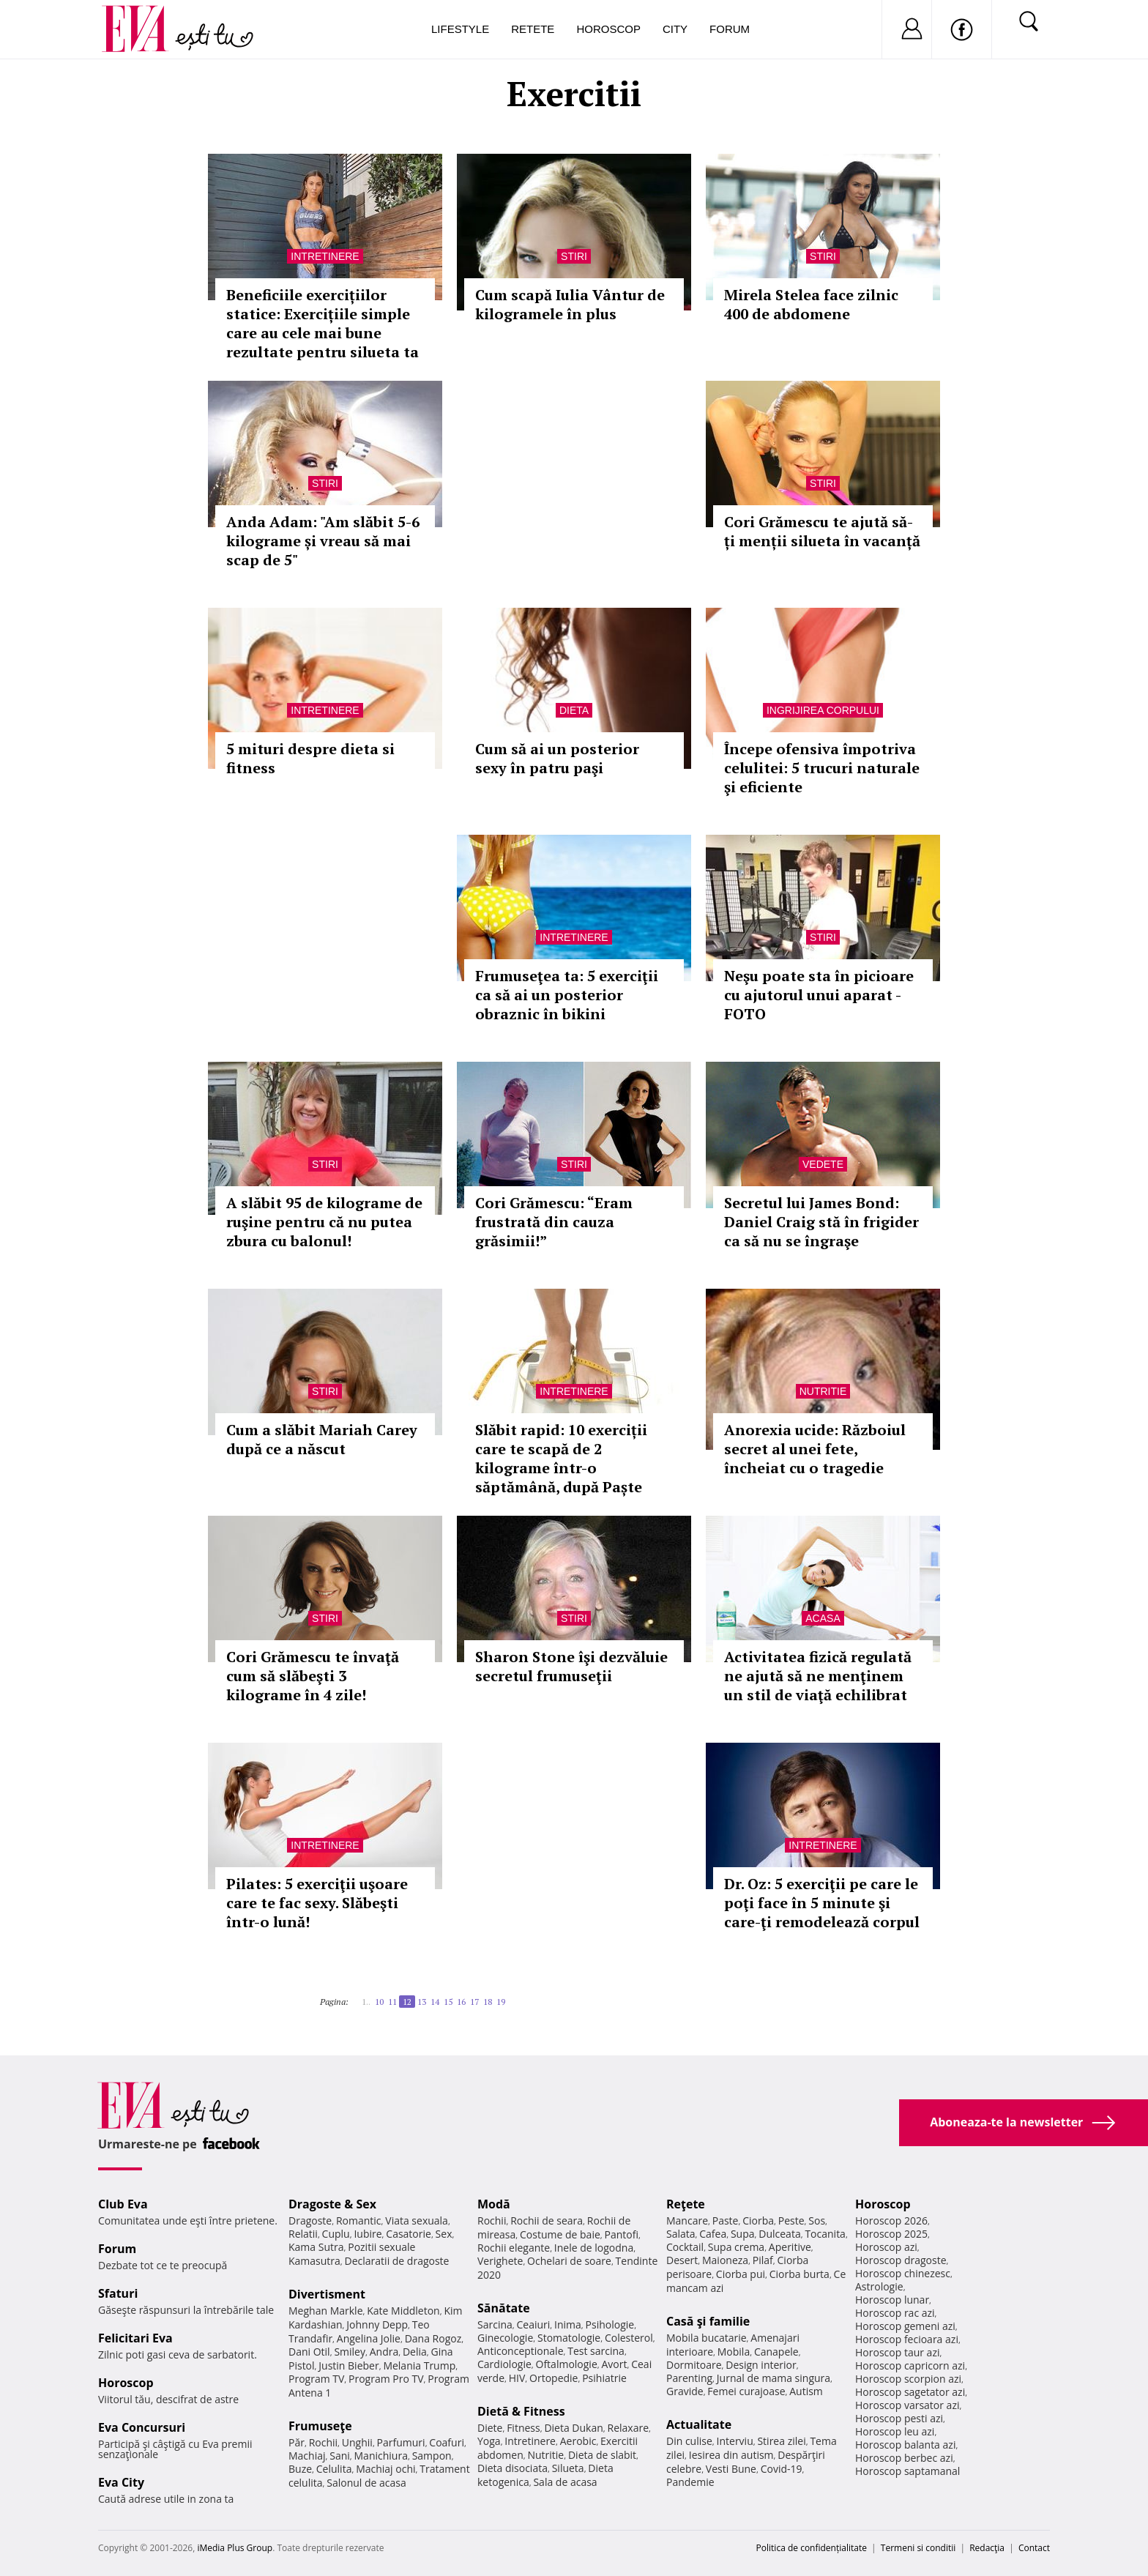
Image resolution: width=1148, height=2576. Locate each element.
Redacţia (986, 2548)
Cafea (712, 2234)
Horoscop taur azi (897, 2352)
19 (500, 2001)
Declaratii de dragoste (397, 2261)
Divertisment (326, 2294)
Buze (300, 2469)
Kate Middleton (403, 2311)
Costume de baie (560, 2234)
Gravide (685, 2391)
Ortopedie (553, 2378)
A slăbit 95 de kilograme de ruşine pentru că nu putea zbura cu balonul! (324, 1222)
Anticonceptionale (520, 2351)
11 (392, 2001)
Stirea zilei (781, 2441)
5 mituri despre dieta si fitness (310, 758)
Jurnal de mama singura (773, 2378)
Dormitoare (694, 2365)
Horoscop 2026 (891, 2220)
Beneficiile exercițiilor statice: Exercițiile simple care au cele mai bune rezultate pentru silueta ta (322, 323)
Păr (296, 2442)
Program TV (316, 2379)
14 (434, 2001)
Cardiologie (504, 2364)
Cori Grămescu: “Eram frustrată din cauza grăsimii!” (554, 1222)
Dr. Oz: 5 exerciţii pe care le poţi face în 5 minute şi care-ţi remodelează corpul (822, 1903)
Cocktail (685, 2247)
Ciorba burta (799, 2274)
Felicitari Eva (135, 2338)
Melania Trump (419, 2365)
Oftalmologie (566, 2364)
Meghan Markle (325, 2311)
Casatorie (408, 2234)
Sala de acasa (565, 2482)
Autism (806, 2391)
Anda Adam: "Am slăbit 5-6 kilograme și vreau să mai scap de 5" (323, 541)
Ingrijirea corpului (823, 710)
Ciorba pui (740, 2274)
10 (379, 2001)
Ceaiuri (534, 2324)
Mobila (734, 2352)
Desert (682, 2260)
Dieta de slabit (602, 2455)
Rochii (323, 2442)
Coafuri (446, 2442)
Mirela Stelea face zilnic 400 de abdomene (811, 304)
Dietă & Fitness (521, 2411)
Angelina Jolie (368, 2338)
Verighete (500, 2261)
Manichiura (381, 2456)
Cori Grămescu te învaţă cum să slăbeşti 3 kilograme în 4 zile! (312, 1676)
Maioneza (725, 2260)
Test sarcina (596, 2351)
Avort (614, 2364)
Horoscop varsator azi (907, 2405)
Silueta (568, 2468)
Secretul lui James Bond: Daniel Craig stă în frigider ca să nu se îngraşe (821, 1222)
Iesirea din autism (731, 2455)
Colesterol (629, 2338)
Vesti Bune (731, 2469)
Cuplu (336, 2234)
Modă (493, 2204)
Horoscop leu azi (894, 2431)
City (675, 29)
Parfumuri (401, 2442)
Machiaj (307, 2456)
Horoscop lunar (892, 2300)
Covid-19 (781, 2469)
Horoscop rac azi (895, 2313)
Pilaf (763, 2260)
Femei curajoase (746, 2391)
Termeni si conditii (918, 2548)
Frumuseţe (320, 2426)
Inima (567, 2324)
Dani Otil (309, 2352)
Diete (489, 2428)
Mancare (687, 2220)
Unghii (357, 2442)
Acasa (822, 1618)
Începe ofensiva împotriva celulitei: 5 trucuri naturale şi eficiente (822, 768)
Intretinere (325, 256)
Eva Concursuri (141, 2427)
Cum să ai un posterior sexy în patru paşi (557, 758)
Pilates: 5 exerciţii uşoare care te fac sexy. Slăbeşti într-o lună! (317, 1903)
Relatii (303, 2234)
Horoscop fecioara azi (906, 2339)
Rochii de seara (546, 2220)
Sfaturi (118, 2293)
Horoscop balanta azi (905, 2445)
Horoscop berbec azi (904, 2458)
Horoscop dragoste (901, 2260)
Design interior (761, 2365)
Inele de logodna (593, 2248)
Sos (816, 2220)
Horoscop (608, 29)
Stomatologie (568, 2338)
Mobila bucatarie (706, 2338)
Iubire (367, 2234)
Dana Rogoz (433, 2338)
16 (461, 2001)
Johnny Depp (377, 2324)
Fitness (523, 2428)
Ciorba (758, 2220)
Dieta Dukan (573, 2428)
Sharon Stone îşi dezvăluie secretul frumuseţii (571, 1666)
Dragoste (310, 2220)
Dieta (574, 710)
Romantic (358, 2220)
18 (487, 2001)
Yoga (489, 2441)
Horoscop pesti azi (899, 2418)
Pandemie (690, 2482)
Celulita (334, 2469)
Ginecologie (505, 2338)
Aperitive (790, 2247)
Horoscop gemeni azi (905, 2326)
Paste (725, 2220)
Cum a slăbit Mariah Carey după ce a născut (321, 1439)
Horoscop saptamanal (907, 2471)
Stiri (574, 256)
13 (421, 2001)
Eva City (121, 2482)
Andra (384, 2352)
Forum (729, 29)
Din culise (689, 2441)
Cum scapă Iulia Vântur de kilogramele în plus (570, 304)
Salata (681, 2234)
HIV (517, 2378)
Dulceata (779, 2234)
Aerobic (578, 2441)
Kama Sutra (315, 2247)
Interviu (735, 2441)
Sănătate (503, 2308)
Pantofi (621, 2234)
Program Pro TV (386, 2379)
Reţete (685, 2204)
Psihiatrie (604, 2378)
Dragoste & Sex (332, 2204)
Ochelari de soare (569, 2261)
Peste (791, 2220)
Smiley (349, 2352)
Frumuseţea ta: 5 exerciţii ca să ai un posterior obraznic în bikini (566, 995)
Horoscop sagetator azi (910, 2392)
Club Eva (123, 2204)
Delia (415, 2352)
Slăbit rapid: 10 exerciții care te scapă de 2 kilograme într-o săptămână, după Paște (561, 1458)
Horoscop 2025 (891, 2234)
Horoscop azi (886, 2247)
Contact (1034, 2548)
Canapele (776, 2352)
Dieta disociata (512, 2468)
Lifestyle (460, 29)
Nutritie (823, 1391)
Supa (743, 2234)
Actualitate (698, 2424)
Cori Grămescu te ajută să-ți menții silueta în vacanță (822, 531)
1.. (366, 2001)
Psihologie (610, 2324)
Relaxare (628, 2428)
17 (474, 2001)
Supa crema (736, 2247)
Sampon (432, 2456)
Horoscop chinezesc (902, 2273)
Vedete (822, 1164)
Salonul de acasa (366, 2483)
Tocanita (825, 2234)
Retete (532, 29)
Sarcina (494, 2324)
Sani (339, 2456)
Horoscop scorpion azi (908, 2379)
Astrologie (879, 2286)
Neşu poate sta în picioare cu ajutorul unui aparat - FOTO (819, 995)
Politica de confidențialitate (811, 2548)
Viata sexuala (416, 2220)
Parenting (689, 2378)
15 (448, 2001)
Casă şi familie (708, 2321)
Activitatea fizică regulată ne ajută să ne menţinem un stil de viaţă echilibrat (818, 1676)
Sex (444, 2234)
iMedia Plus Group (234, 2548)
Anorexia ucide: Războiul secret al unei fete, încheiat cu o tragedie (815, 1449)
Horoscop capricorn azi (910, 2365)
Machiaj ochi (385, 2469)
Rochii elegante (513, 2248)
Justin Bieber (348, 2365)
